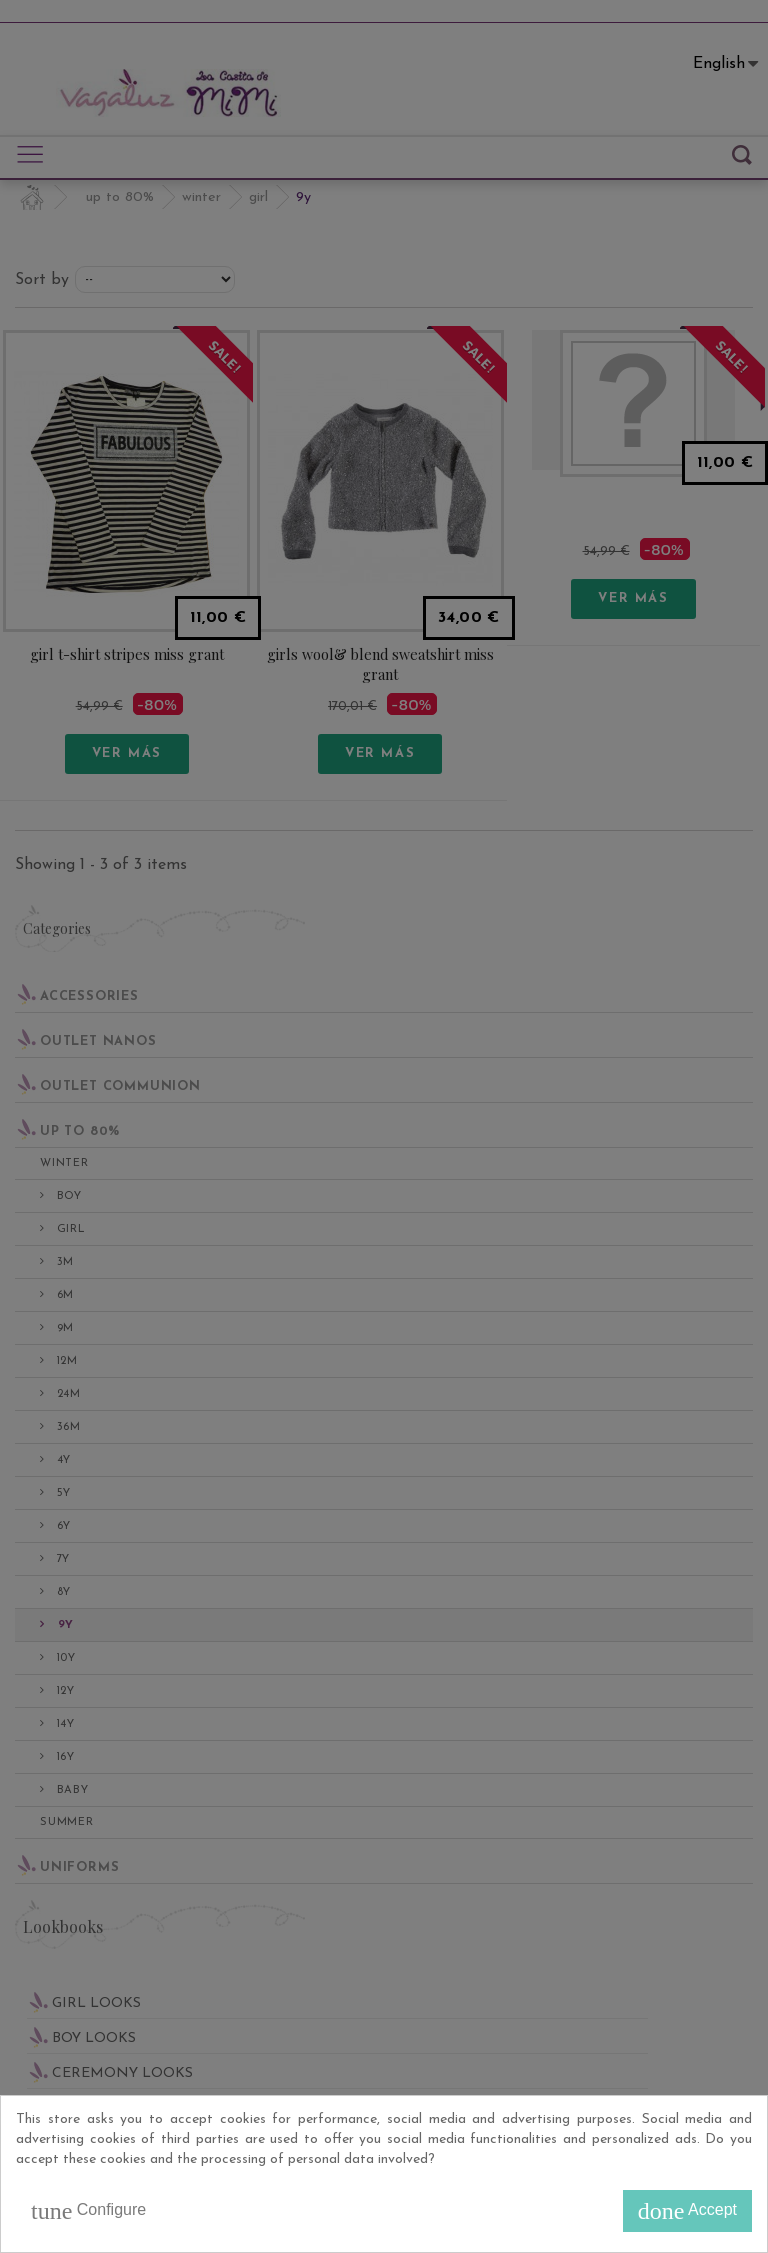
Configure (88, 2211)
